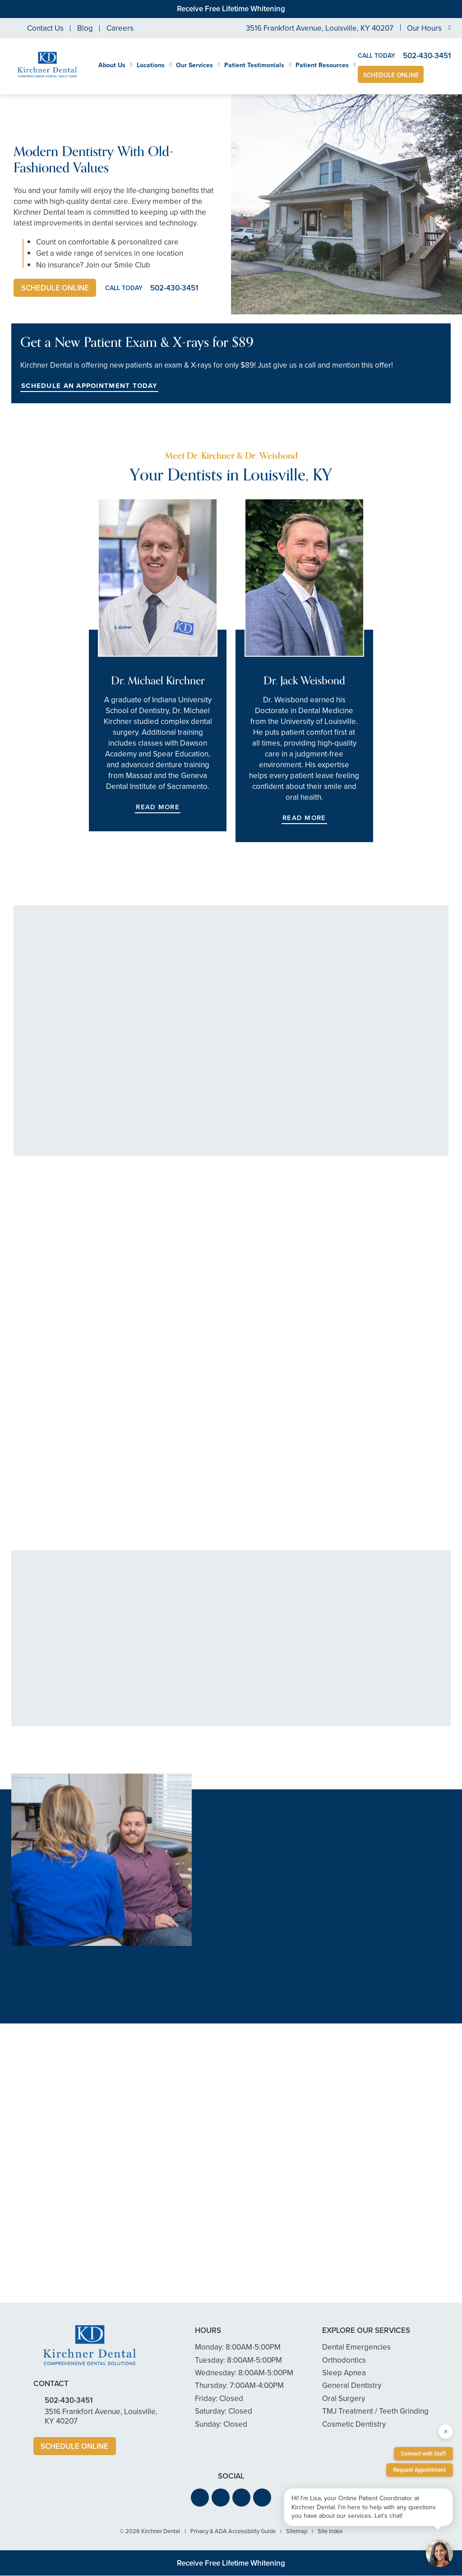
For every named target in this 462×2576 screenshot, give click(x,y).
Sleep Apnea (344, 2373)
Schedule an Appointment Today (89, 386)
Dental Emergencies (356, 2347)
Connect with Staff (423, 2454)
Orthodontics (344, 2360)
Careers (120, 28)
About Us (111, 65)
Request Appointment (419, 2470)
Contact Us (45, 28)
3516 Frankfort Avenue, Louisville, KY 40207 (319, 28)
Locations (151, 65)
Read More (157, 807)
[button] (200, 2498)
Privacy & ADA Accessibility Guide (233, 2531)
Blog (85, 28)
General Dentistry (351, 2386)
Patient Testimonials (254, 65)
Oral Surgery (343, 2398)
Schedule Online (391, 74)
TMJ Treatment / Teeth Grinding (375, 2411)
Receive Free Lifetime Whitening (231, 8)
